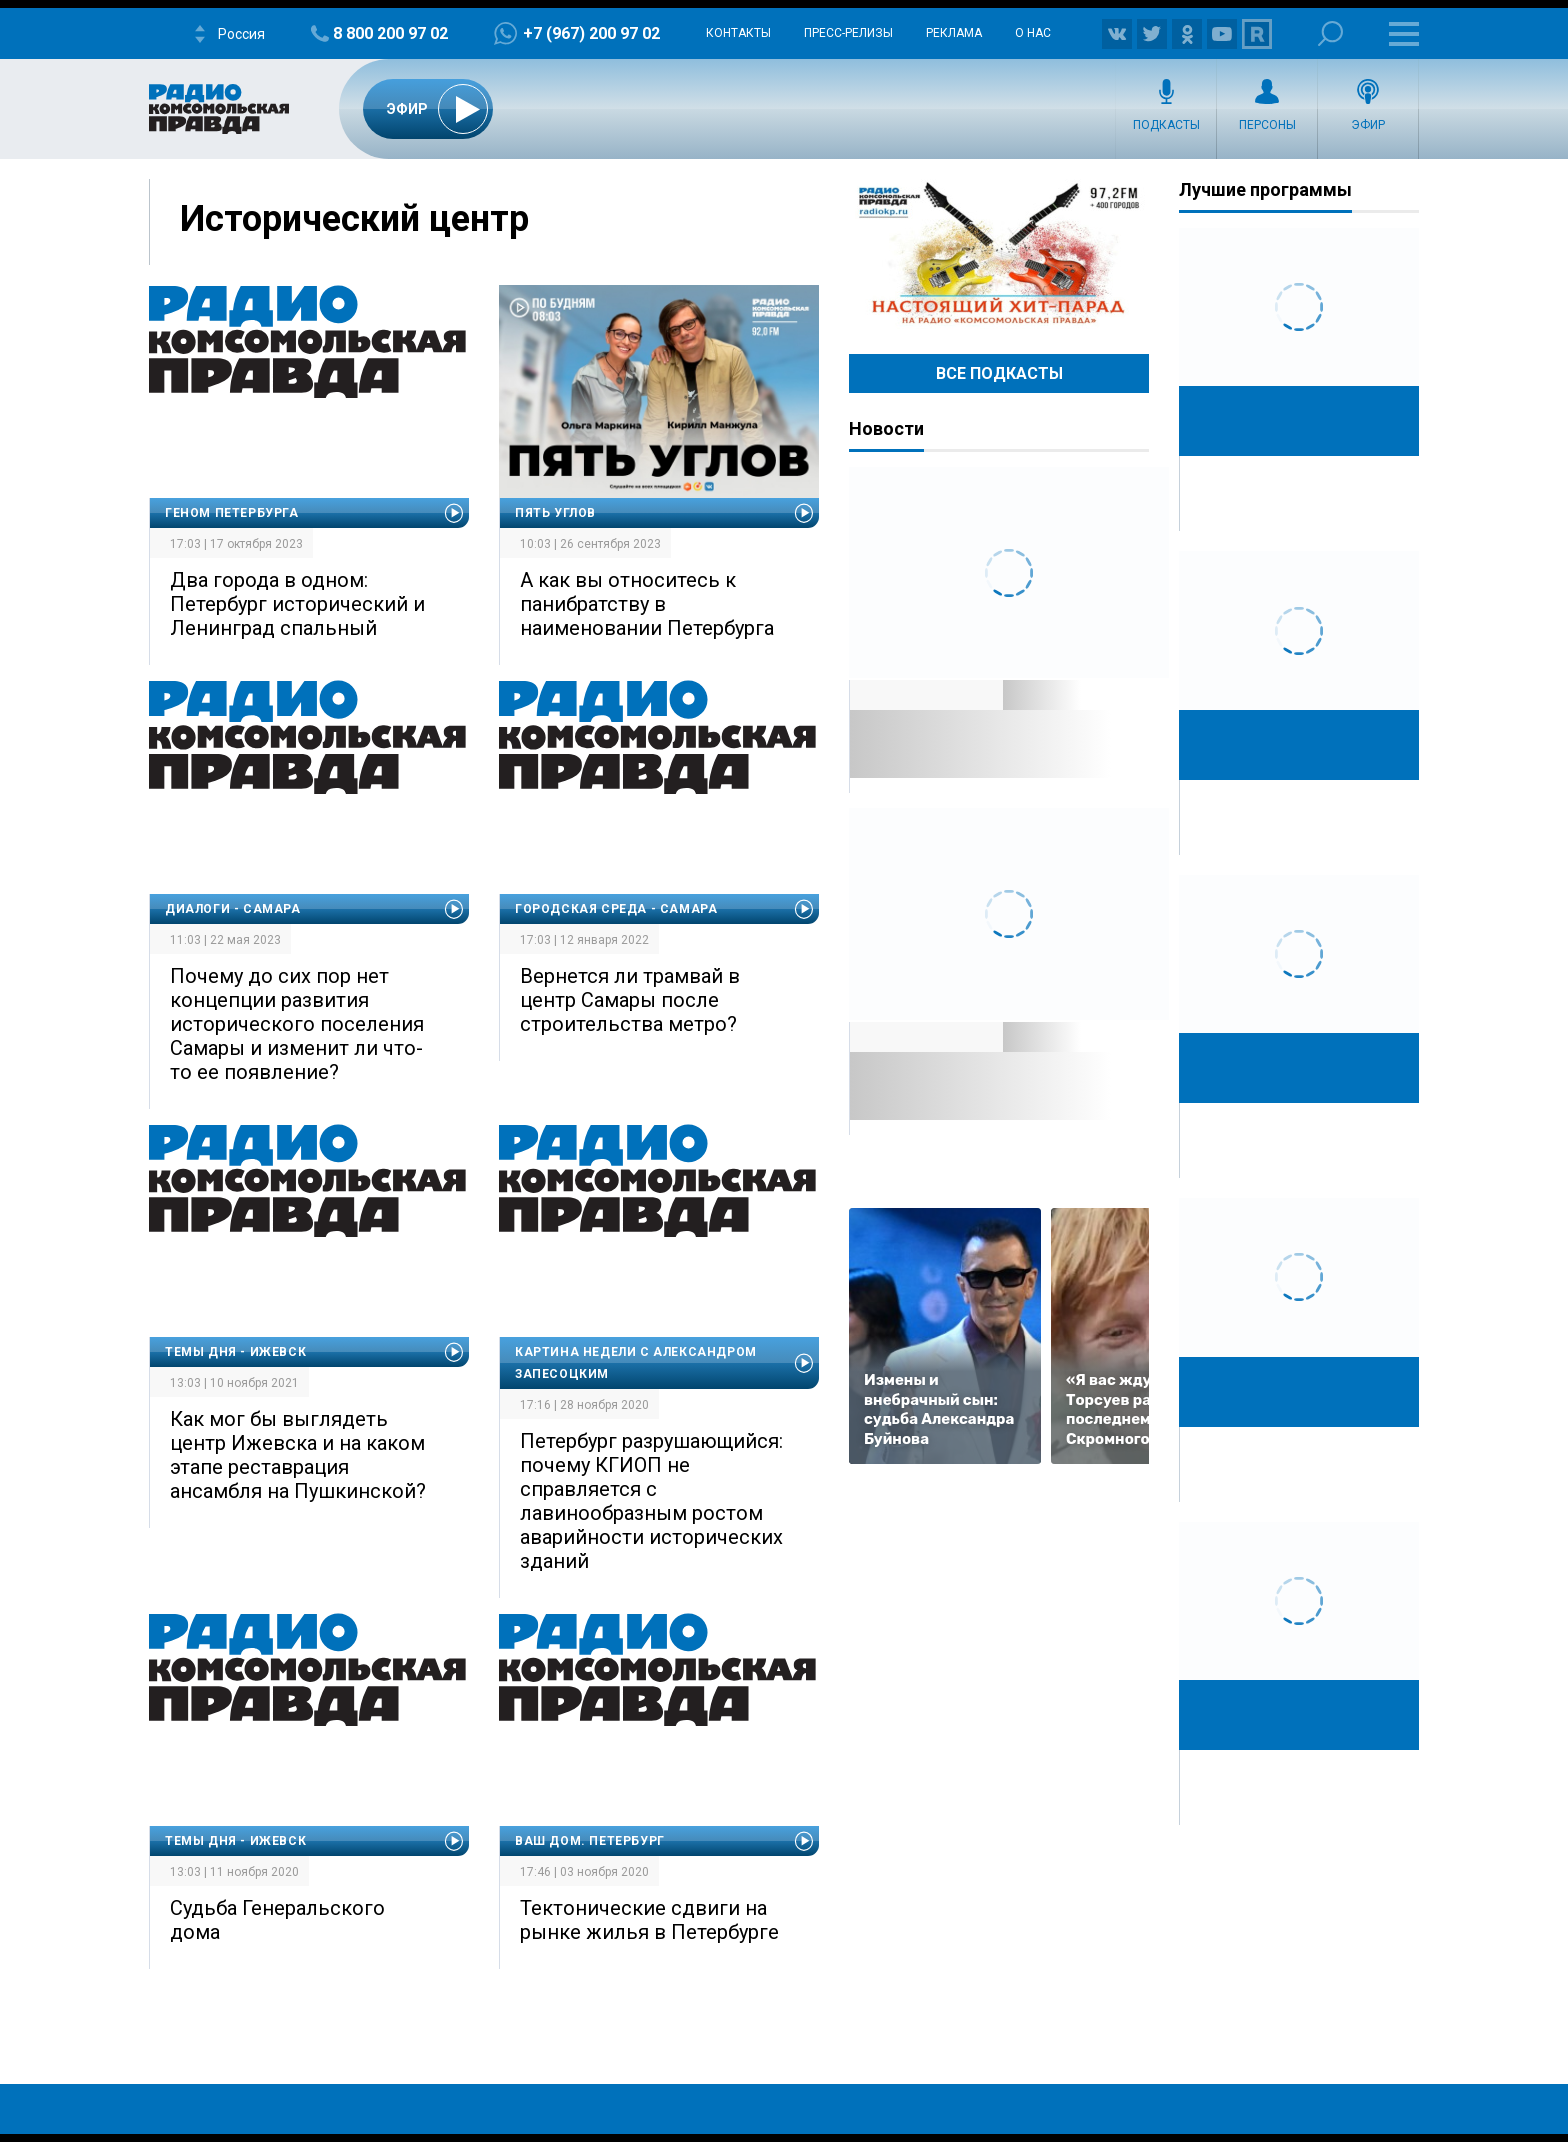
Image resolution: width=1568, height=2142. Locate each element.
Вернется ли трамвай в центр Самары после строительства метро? (630, 1000)
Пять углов (555, 513)
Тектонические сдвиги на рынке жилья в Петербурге (649, 1920)
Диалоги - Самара (233, 909)
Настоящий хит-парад (999, 254)
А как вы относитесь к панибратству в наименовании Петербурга (647, 604)
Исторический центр (354, 219)
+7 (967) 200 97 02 (591, 33)
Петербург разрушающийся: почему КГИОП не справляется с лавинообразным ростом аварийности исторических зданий (651, 1501)
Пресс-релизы (848, 33)
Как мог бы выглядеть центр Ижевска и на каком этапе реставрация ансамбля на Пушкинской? (298, 1455)
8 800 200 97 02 (390, 33)
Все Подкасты (999, 373)
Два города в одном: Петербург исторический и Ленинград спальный (297, 604)
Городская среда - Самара (616, 909)
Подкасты (1166, 125)
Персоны (1267, 125)
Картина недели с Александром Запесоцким (636, 1363)
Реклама (954, 33)
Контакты (738, 33)
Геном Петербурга (232, 513)
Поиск (1330, 33)
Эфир (1368, 125)
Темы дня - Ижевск (235, 1352)
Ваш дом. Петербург (590, 1841)
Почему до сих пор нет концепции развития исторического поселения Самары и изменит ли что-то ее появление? (297, 1024)
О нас (1033, 33)
